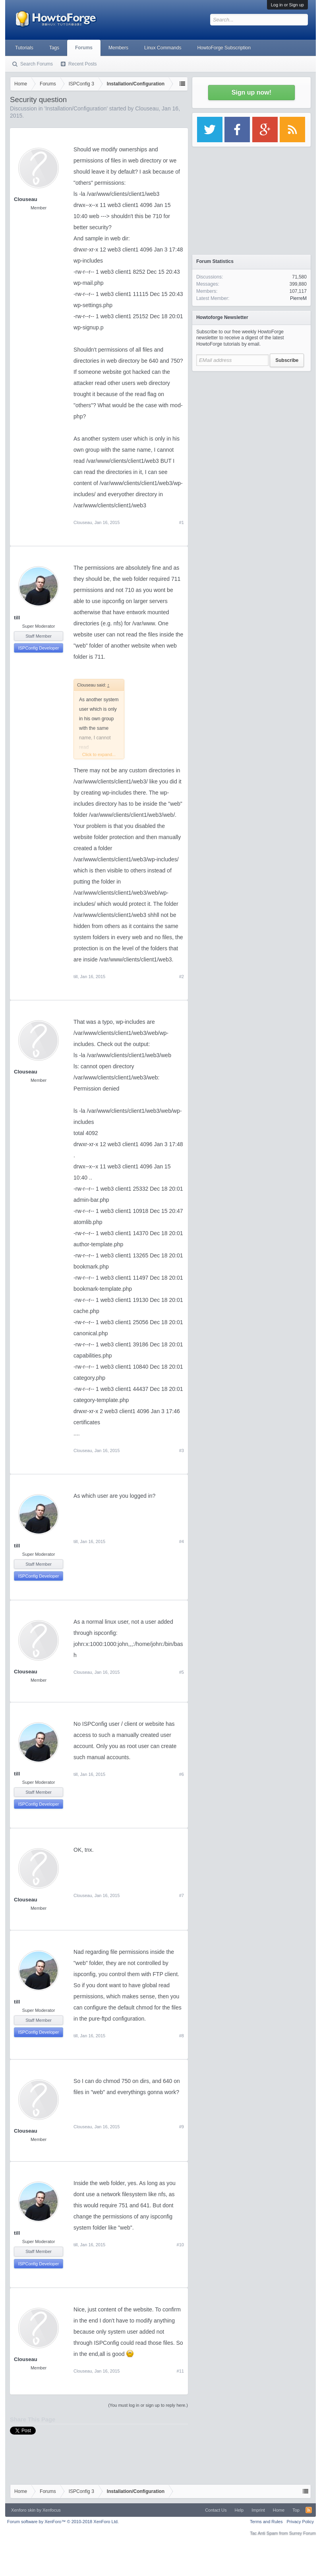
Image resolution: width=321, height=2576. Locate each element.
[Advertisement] (251, 425)
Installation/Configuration (75, 108)
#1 (181, 522)
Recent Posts (82, 64)
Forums (84, 47)
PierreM (298, 298)
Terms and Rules (266, 2521)
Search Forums (36, 64)
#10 (180, 2244)
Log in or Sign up (287, 4)
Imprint (258, 2510)
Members (118, 47)
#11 (180, 2371)
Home (278, 2510)
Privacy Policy (299, 2521)
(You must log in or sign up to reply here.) (148, 2405)
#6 (181, 1774)
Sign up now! (251, 92)
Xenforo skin (23, 2510)
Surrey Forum (302, 2533)
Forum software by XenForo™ (63, 2521)
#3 (181, 1450)
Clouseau (147, 108)
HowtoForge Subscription (224, 47)
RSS (309, 2510)
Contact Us (215, 2510)
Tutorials (24, 47)
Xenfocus (52, 2510)
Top (296, 2510)
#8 (181, 2035)
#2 (181, 976)
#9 (181, 2126)
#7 (181, 1895)
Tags (54, 47)
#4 (181, 1541)
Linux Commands (162, 47)
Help (239, 2510)
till (17, 618)
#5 (181, 1672)
